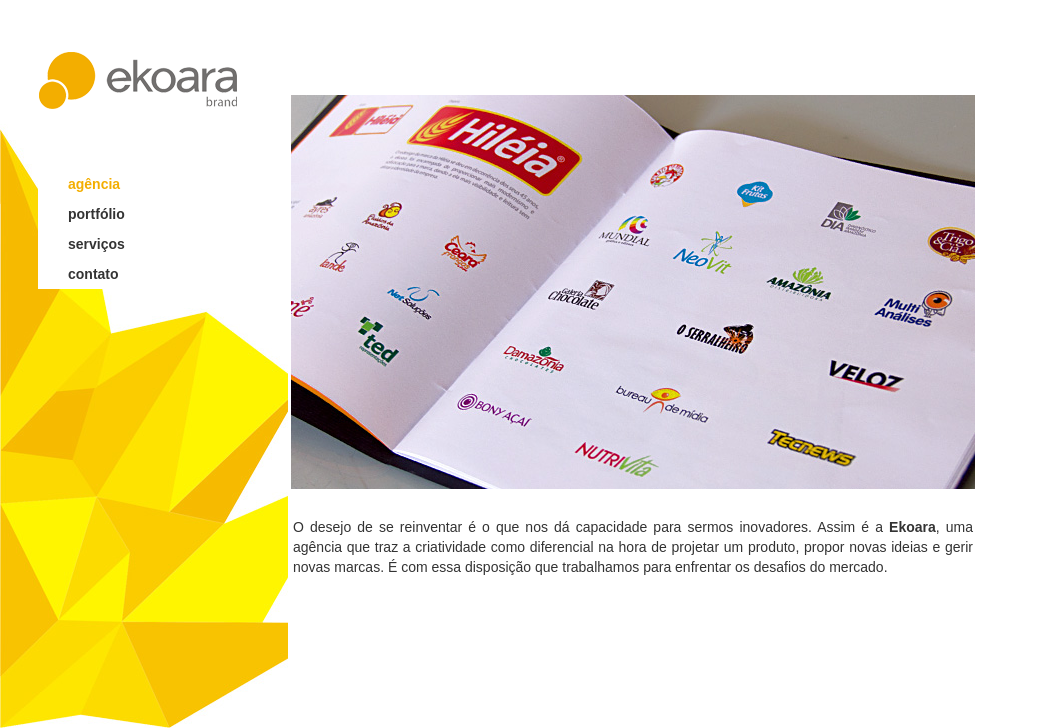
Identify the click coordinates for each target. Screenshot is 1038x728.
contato (93, 274)
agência (94, 184)
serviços (96, 244)
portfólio (96, 214)
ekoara (138, 80)
